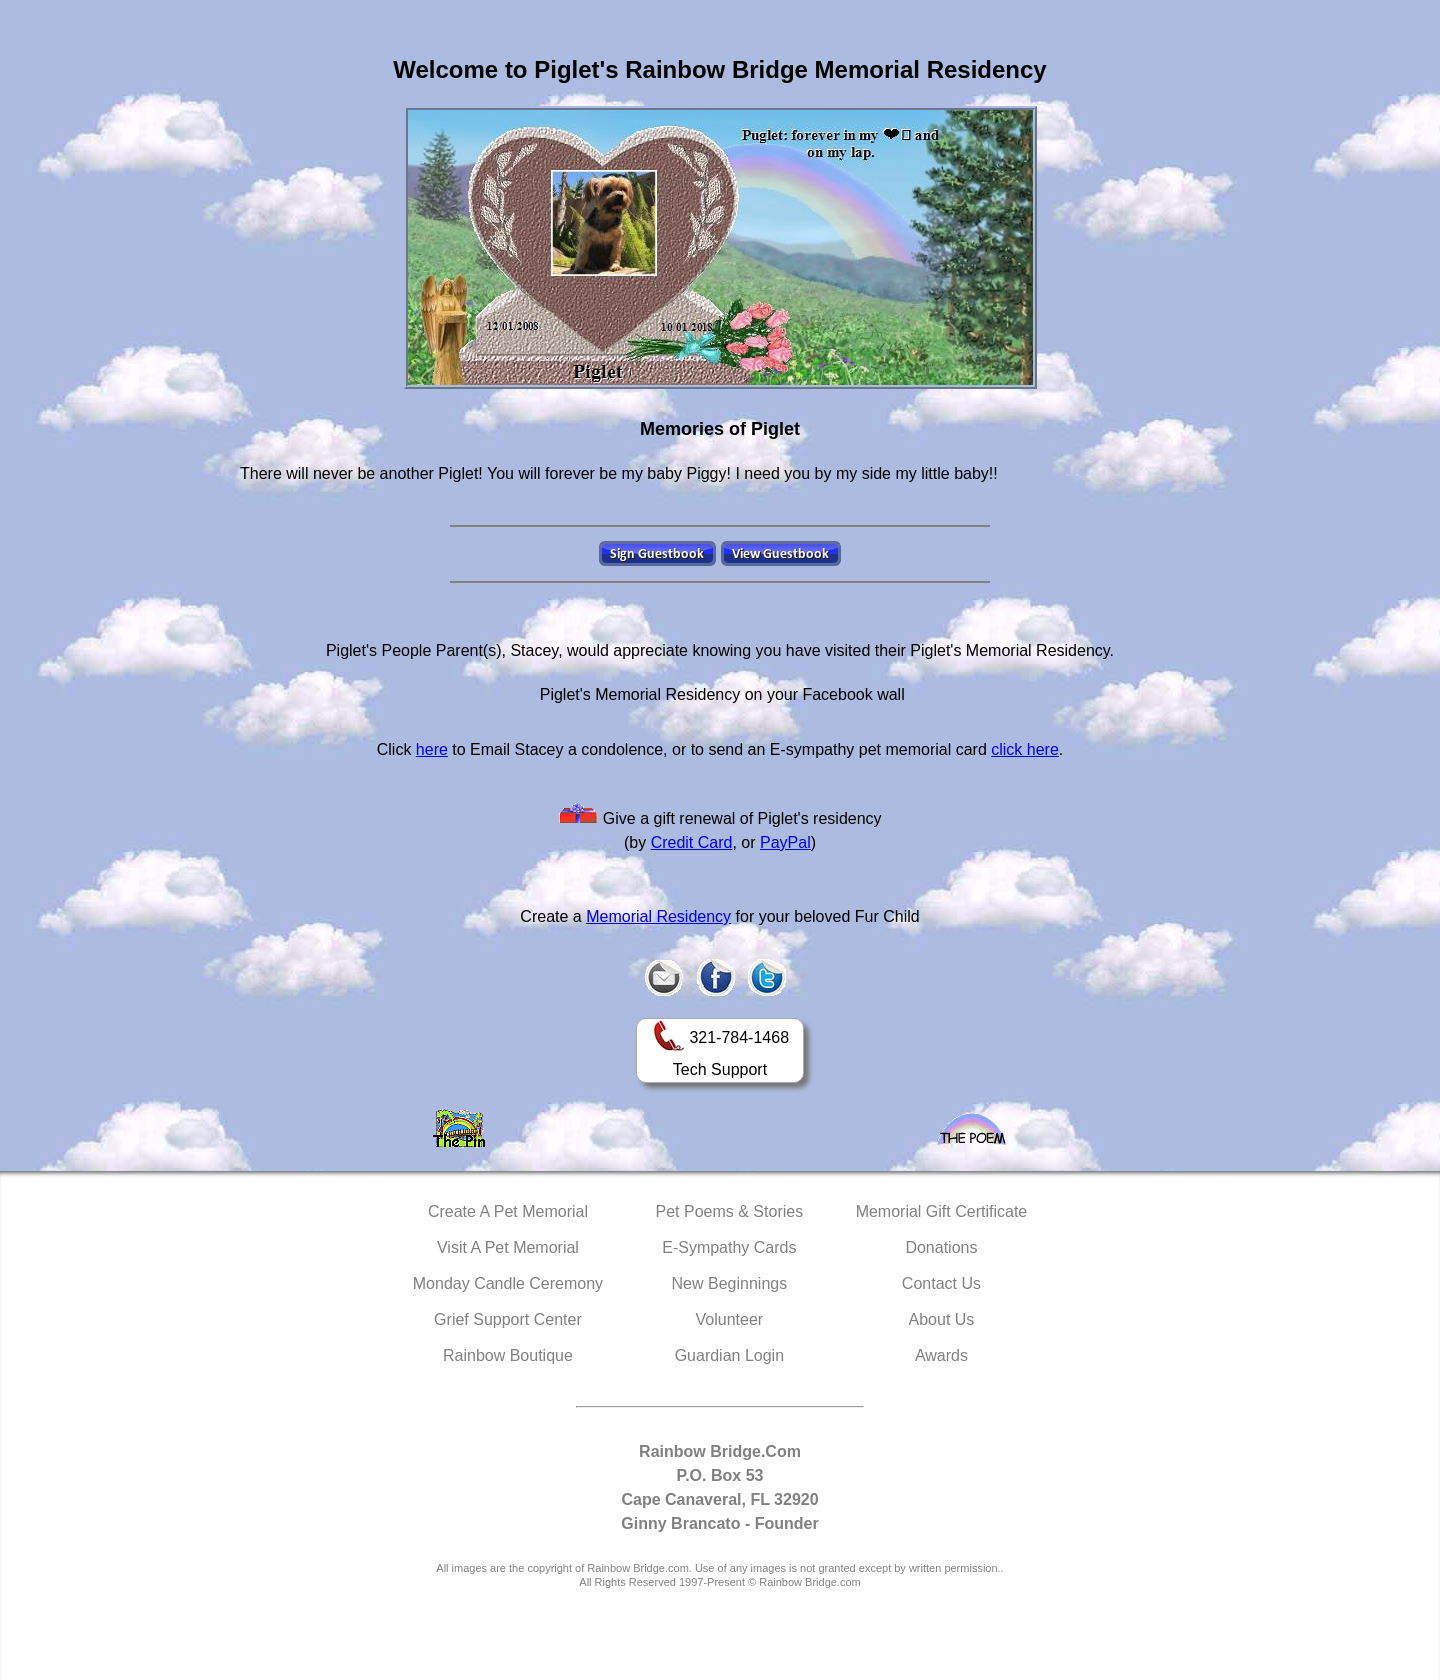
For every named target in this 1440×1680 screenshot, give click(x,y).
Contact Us (941, 1283)
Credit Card (692, 842)
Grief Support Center (508, 1319)
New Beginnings (730, 1283)
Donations (941, 1247)
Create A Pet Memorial (508, 1211)
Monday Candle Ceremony (508, 1283)
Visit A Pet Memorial (508, 1247)
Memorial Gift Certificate (942, 1211)
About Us (942, 1319)
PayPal (785, 842)
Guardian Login (729, 1355)
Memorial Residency (658, 916)
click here (1025, 749)
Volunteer (730, 1319)
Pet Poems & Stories (730, 1211)
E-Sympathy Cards (729, 1247)
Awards (941, 1355)
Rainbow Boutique (508, 1355)
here (432, 749)
